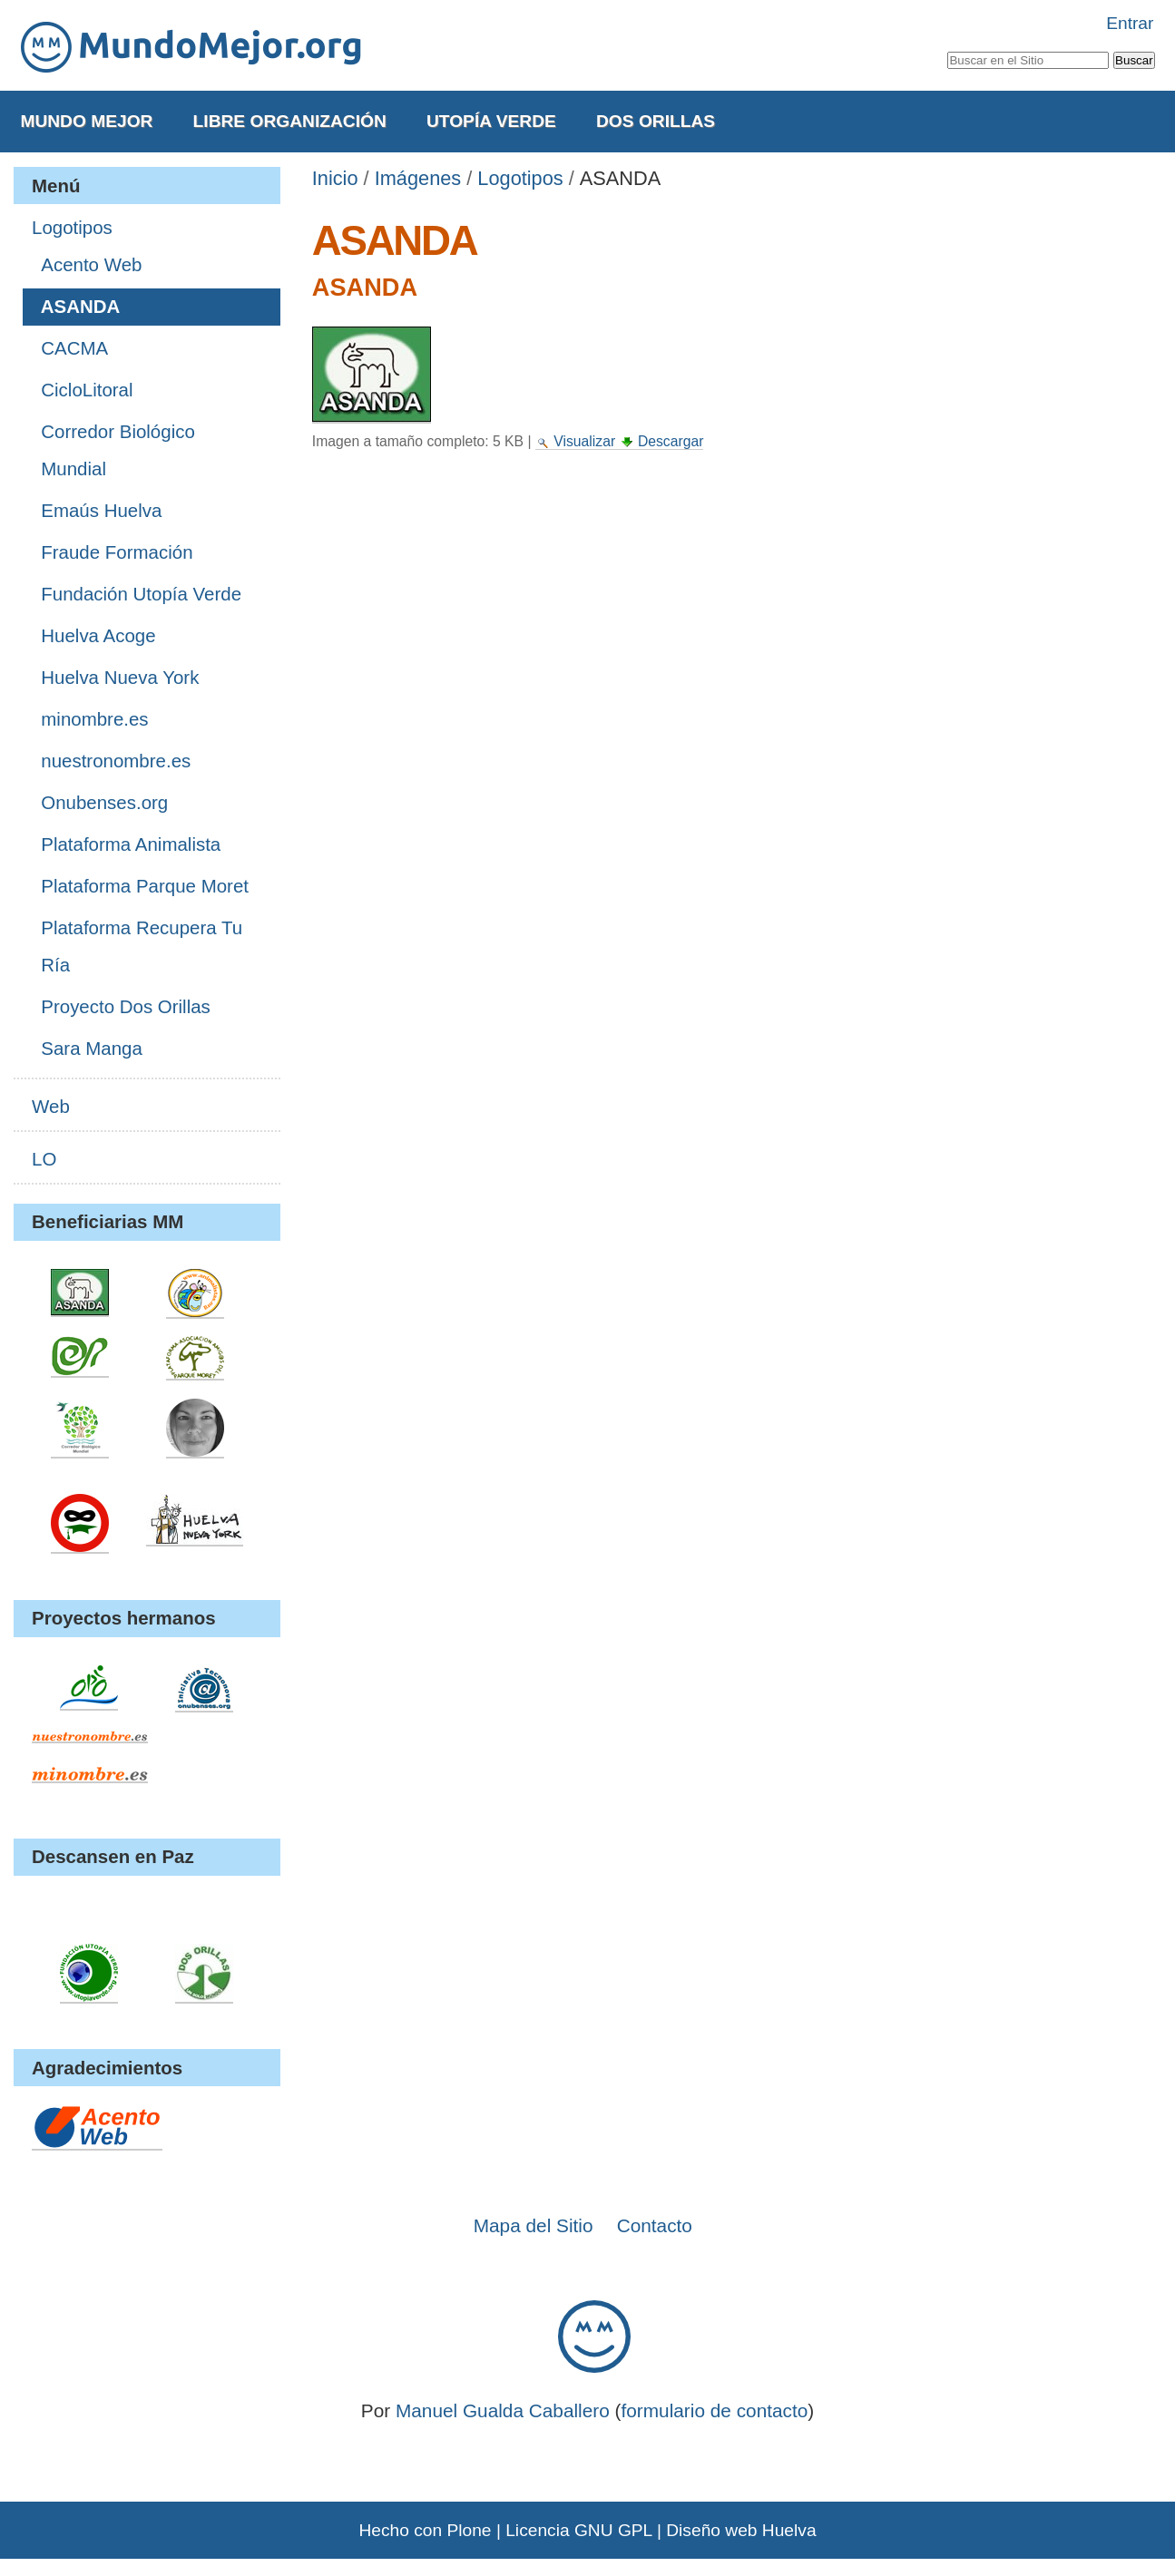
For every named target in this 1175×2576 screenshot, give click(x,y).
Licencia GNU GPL (578, 2530)
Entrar (1129, 23)
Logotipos (520, 178)
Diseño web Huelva (741, 2530)
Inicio (335, 178)
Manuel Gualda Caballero (503, 2410)
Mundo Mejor (86, 121)
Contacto (654, 2225)
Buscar (946, 48)
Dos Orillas (655, 121)
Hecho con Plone (424, 2530)
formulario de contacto (715, 2410)
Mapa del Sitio (533, 2225)
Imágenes (418, 178)
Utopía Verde (491, 121)
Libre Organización (290, 121)
